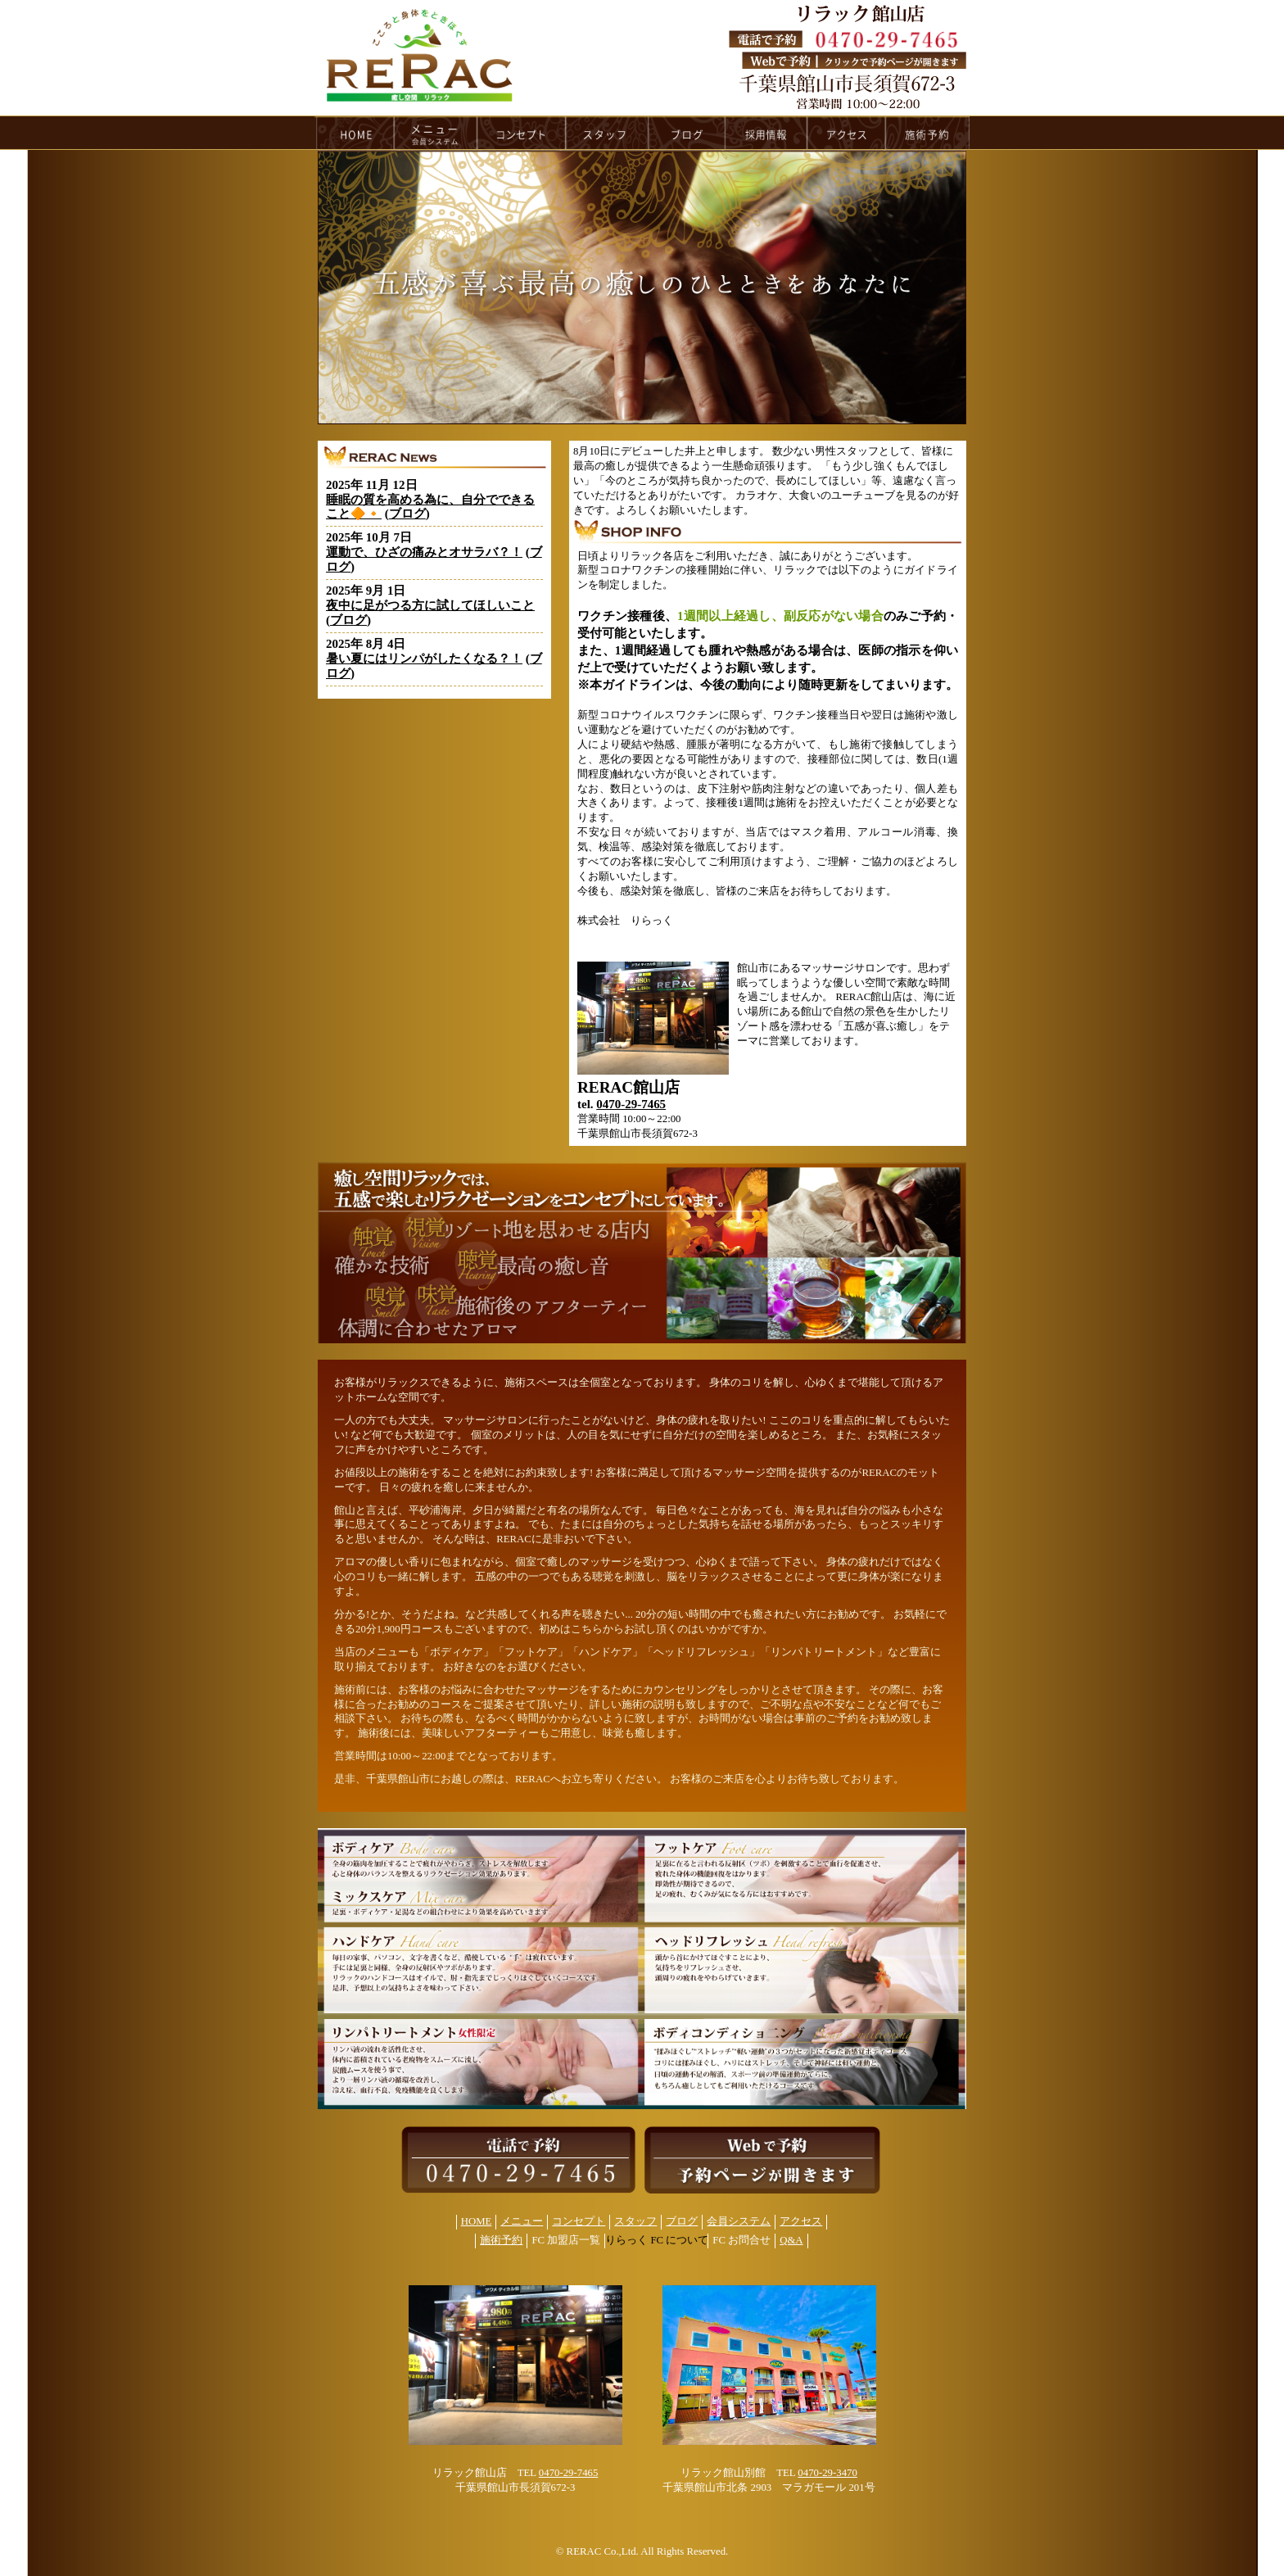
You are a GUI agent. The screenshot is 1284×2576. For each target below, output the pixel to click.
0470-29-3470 (827, 2473)
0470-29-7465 (631, 1104)
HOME (354, 132)
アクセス (801, 2221)
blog (687, 132)
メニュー (521, 2221)
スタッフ (635, 2221)
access (846, 132)
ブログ (407, 513)
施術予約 (501, 2240)
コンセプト (578, 2221)
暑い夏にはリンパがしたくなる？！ (424, 658)
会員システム (739, 2221)
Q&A (791, 2240)
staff (607, 132)
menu (436, 132)
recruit (766, 132)
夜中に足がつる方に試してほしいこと (430, 605)
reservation (928, 132)
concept (522, 132)
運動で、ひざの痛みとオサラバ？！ (424, 552)
